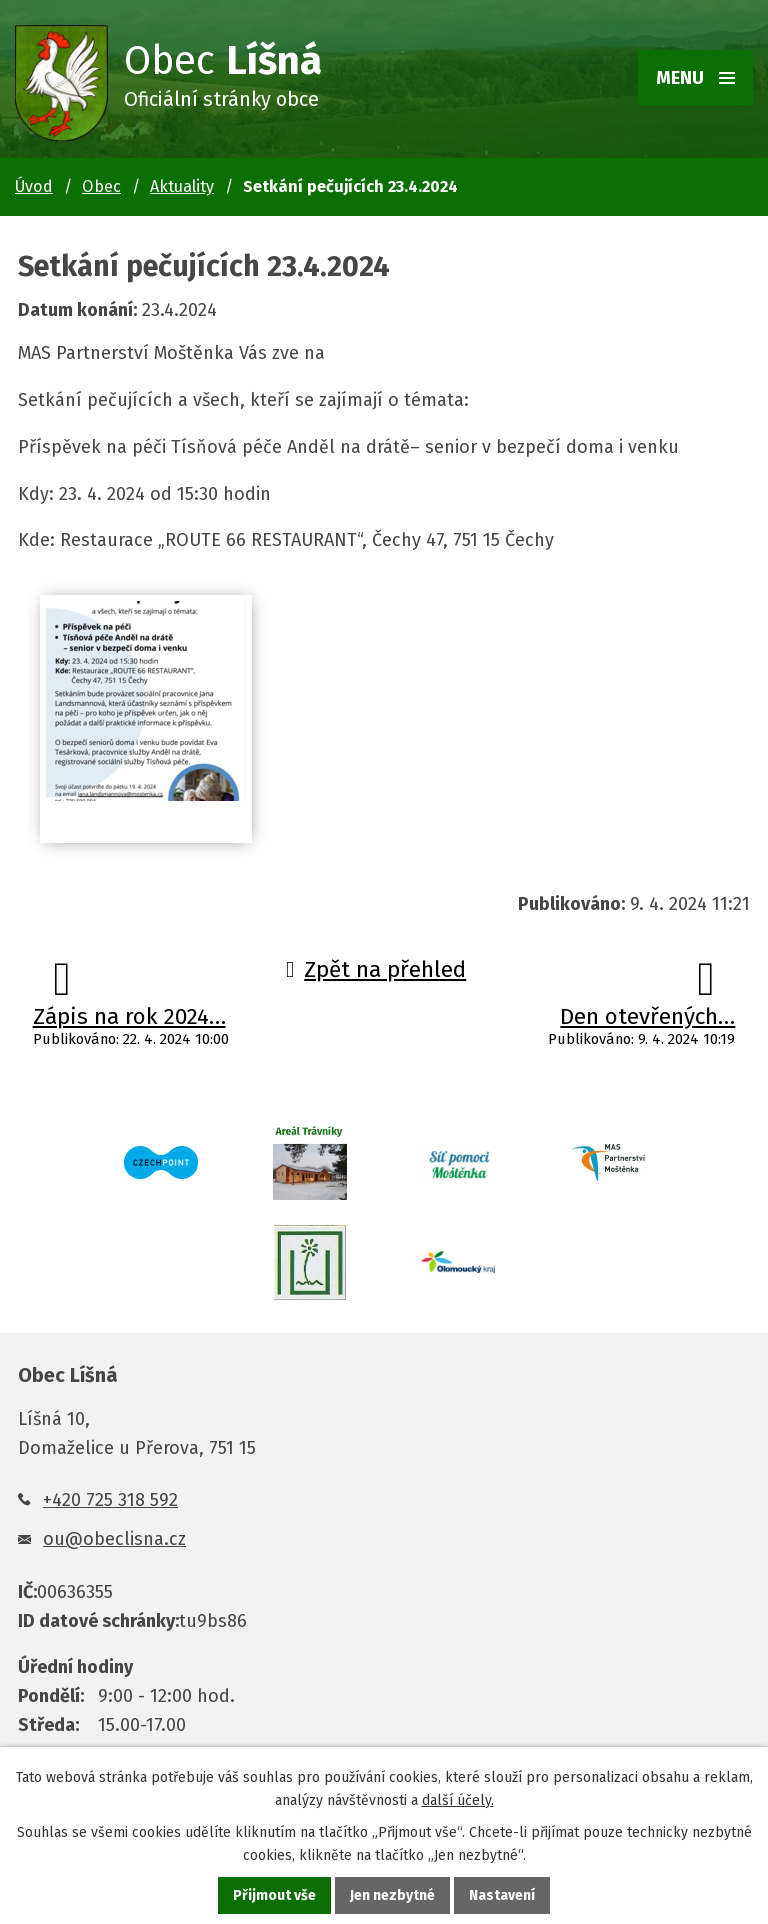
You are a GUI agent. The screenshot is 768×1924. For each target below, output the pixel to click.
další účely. (458, 1800)
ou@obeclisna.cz (114, 1539)
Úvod (34, 186)
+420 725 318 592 (110, 1500)
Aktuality (182, 186)
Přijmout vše (274, 1895)
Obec (101, 186)
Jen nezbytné (392, 1895)
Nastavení (502, 1895)
